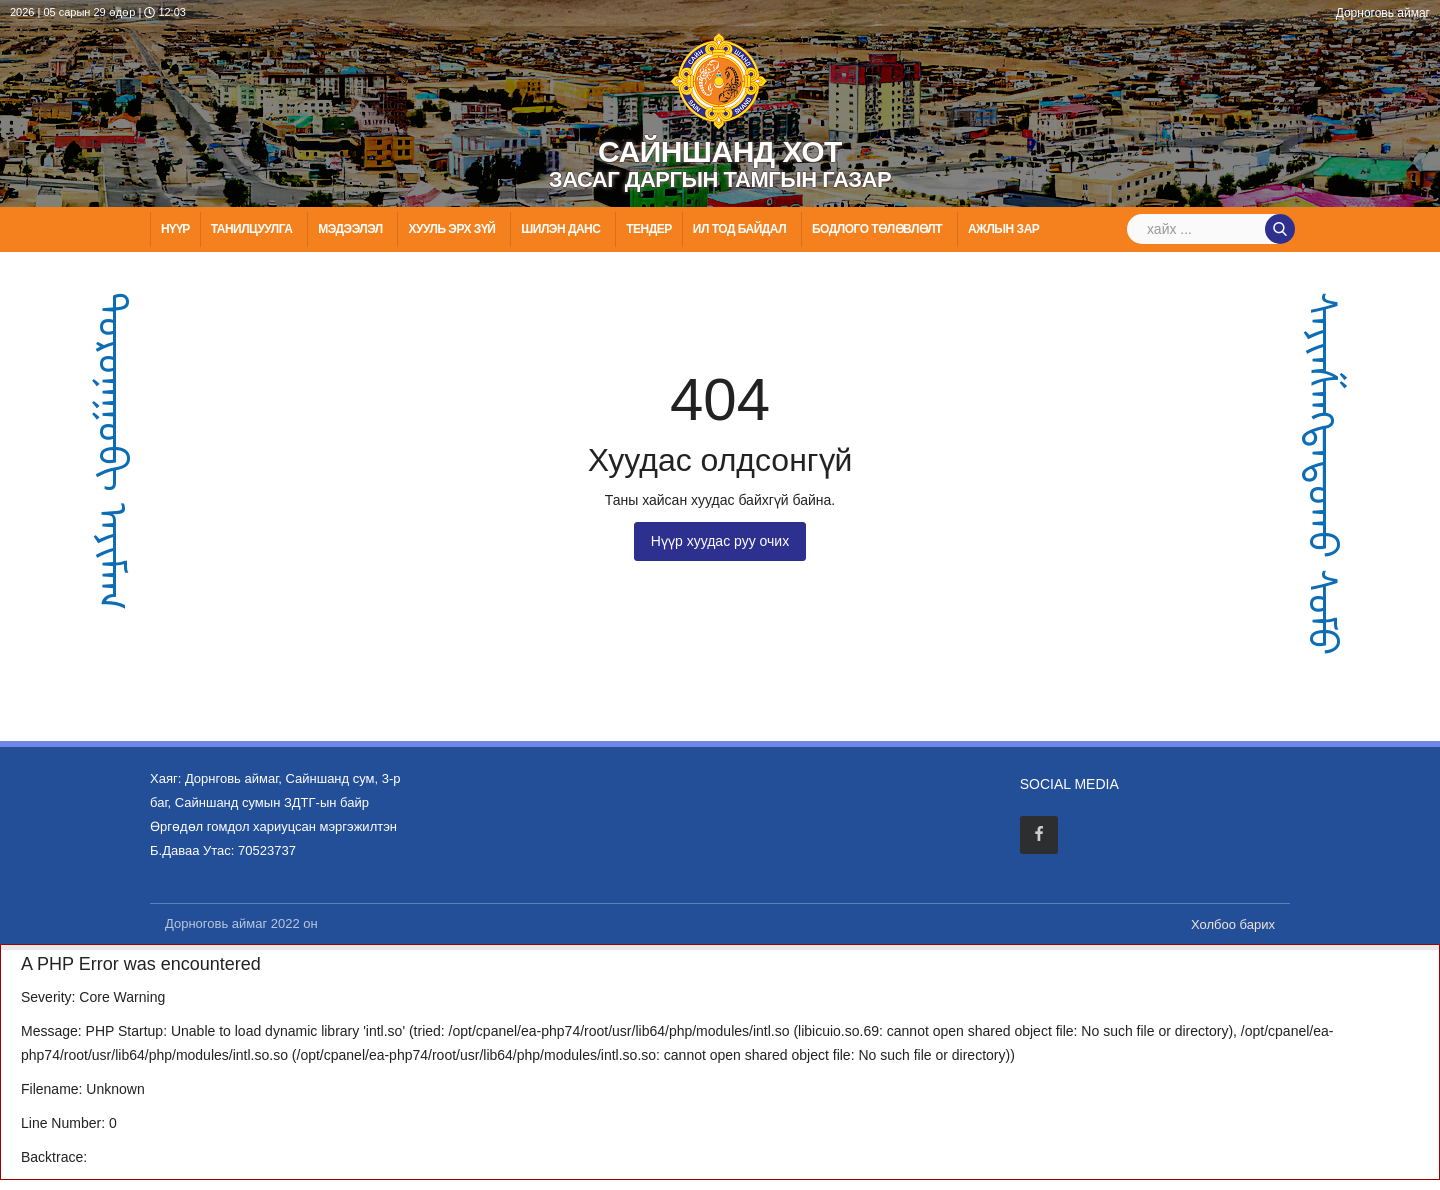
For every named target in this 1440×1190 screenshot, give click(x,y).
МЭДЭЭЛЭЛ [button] (351, 229)
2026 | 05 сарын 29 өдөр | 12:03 (98, 12)
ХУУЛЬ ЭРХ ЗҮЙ (453, 229)
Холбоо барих (1233, 924)
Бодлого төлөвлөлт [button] (878, 229)
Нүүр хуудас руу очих (720, 541)
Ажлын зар (1005, 229)
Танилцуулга (253, 229)
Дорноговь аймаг (1383, 13)
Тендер (649, 229)
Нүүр (175, 229)
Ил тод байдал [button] (741, 229)
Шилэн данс (562, 229)
